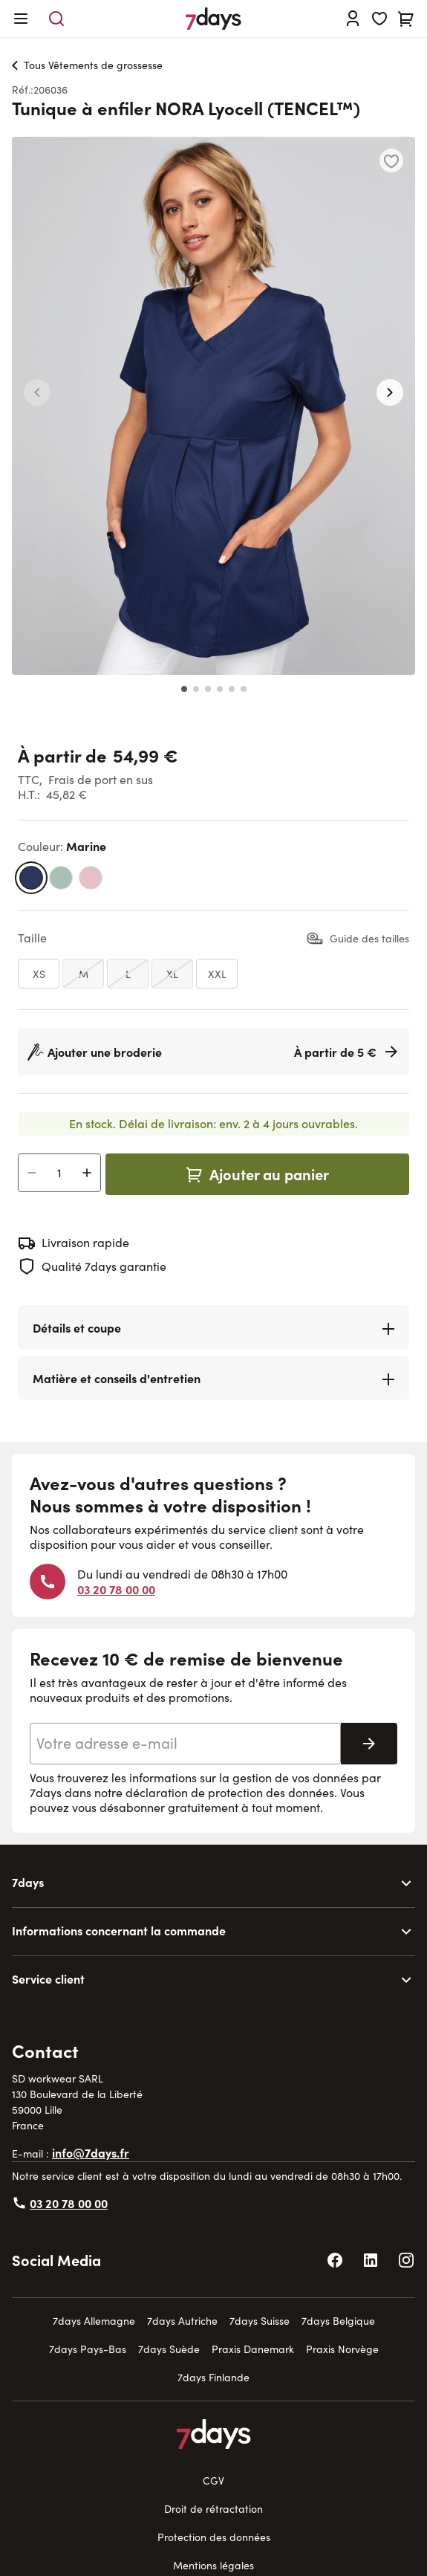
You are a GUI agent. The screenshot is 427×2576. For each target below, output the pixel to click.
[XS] (39, 974)
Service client (48, 1978)
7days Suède (169, 2349)
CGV (213, 2480)
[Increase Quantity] (87, 1173)
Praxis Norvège (342, 2349)
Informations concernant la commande (119, 1930)
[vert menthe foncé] (61, 878)
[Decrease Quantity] (32, 1173)
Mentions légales (213, 2565)
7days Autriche (182, 2321)
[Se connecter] (353, 18)
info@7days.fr (90, 2152)
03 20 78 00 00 (116, 1589)
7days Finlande (213, 2377)
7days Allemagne (94, 2321)
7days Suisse (259, 2321)
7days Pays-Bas (87, 2349)
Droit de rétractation (213, 2509)
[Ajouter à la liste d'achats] (391, 160)
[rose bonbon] (91, 878)
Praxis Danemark (253, 2349)
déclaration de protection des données (230, 1792)
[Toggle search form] (56, 18)
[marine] (31, 878)
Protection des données (213, 2537)
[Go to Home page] (213, 18)
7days (28, 1882)
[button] (37, 392)
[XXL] (217, 974)
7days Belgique (338, 2321)
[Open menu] (21, 18)
